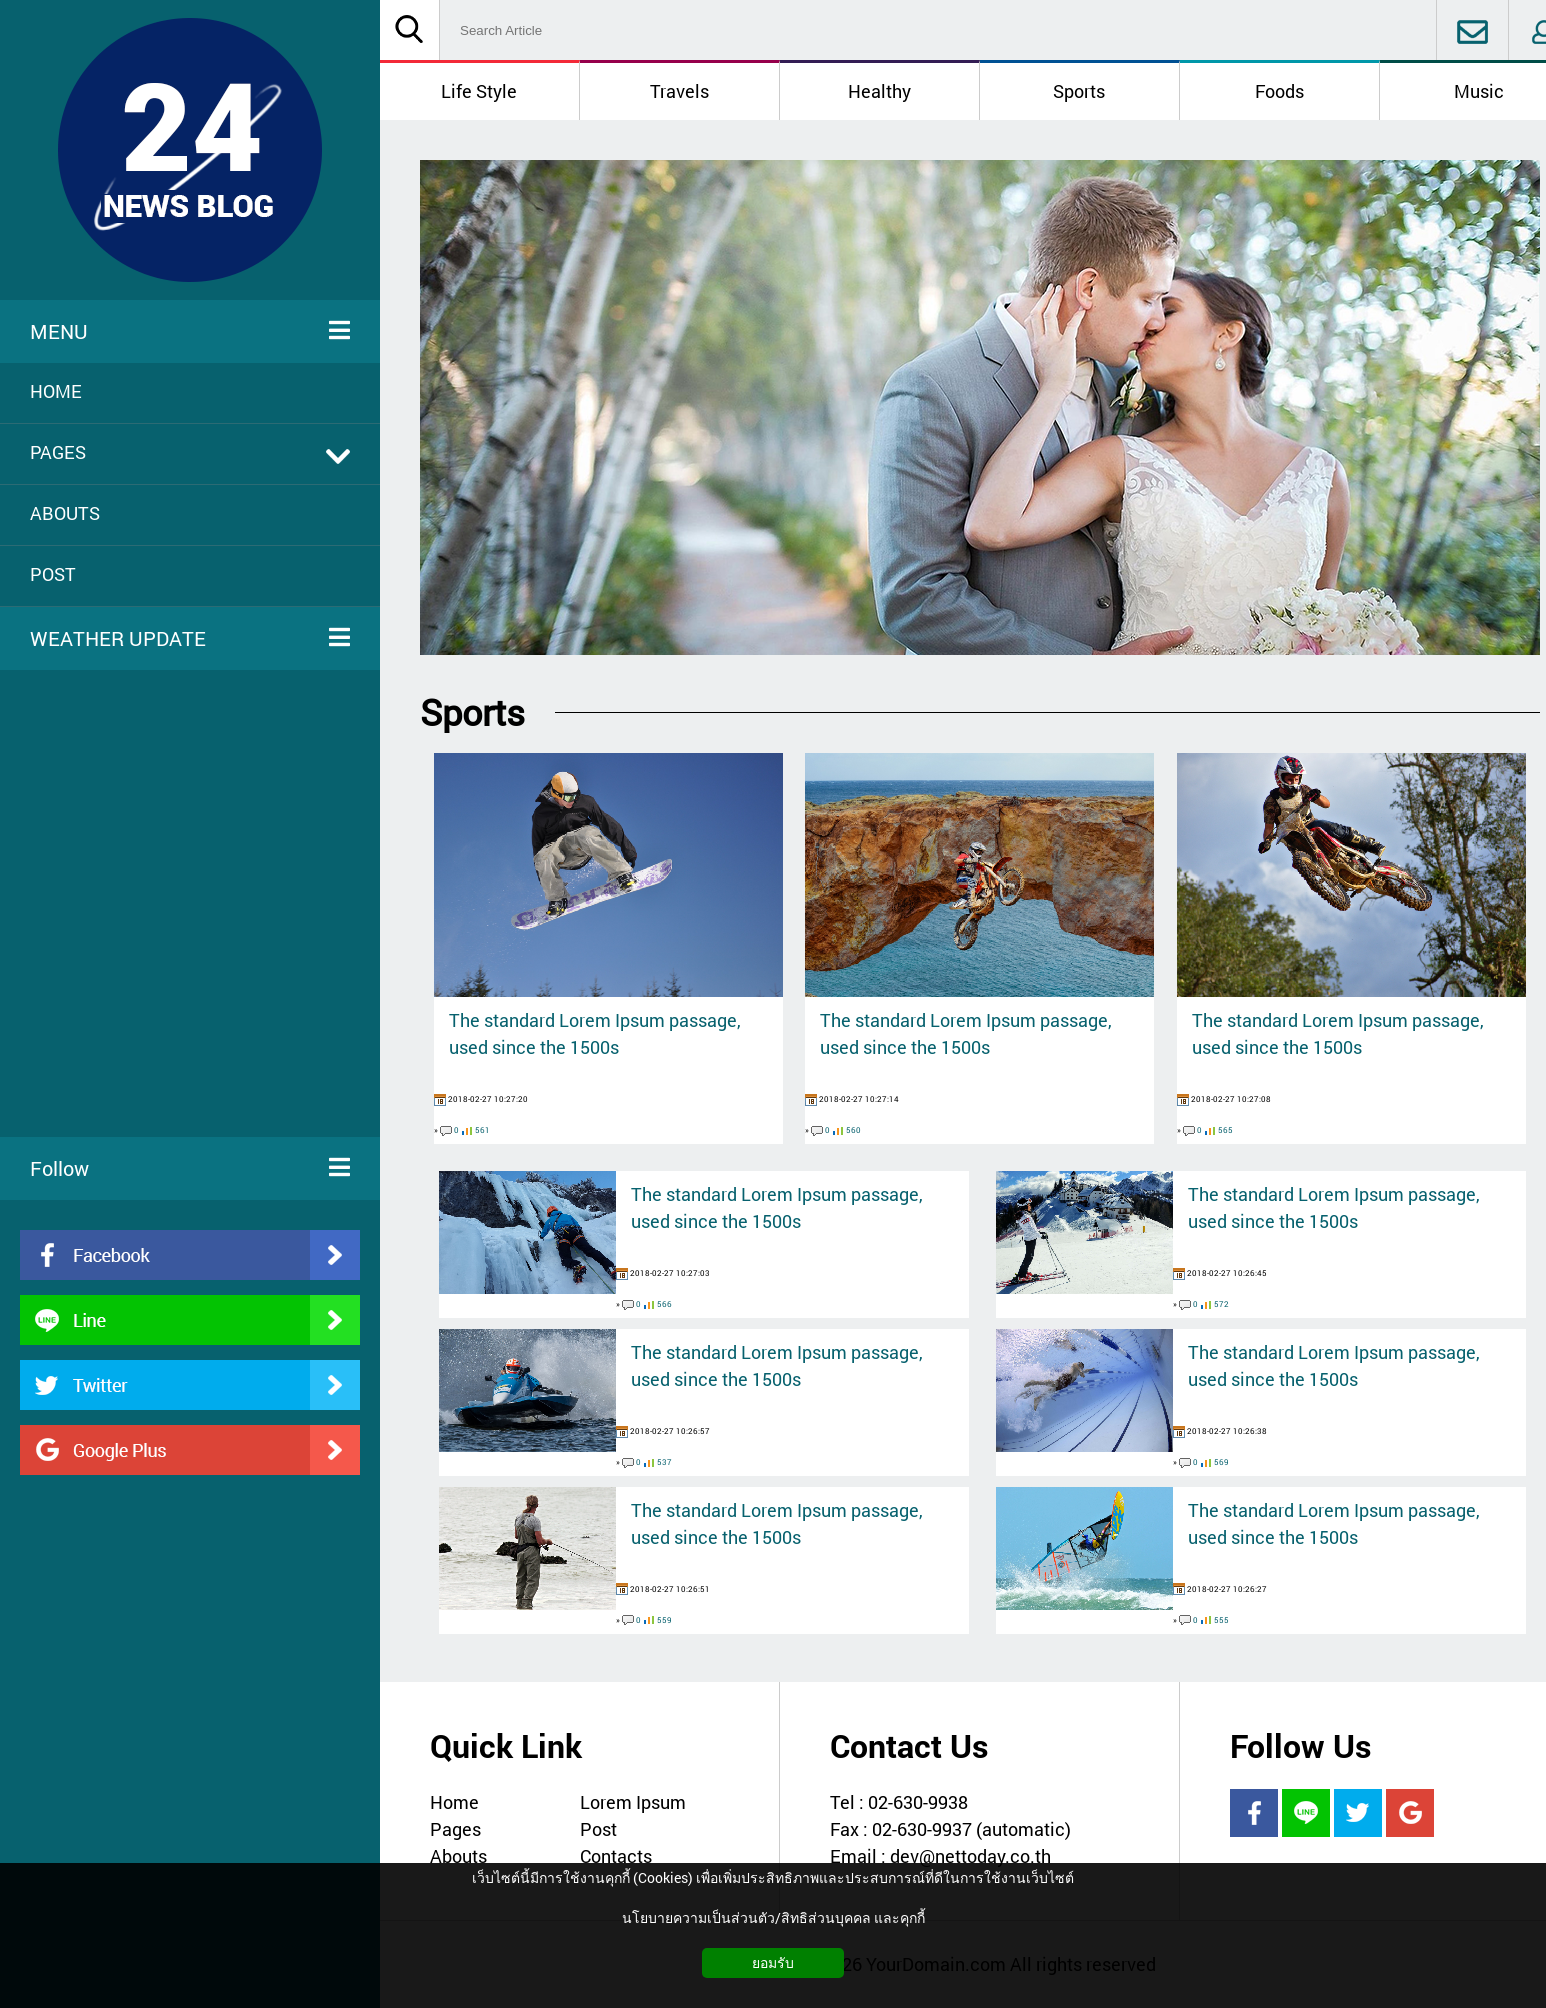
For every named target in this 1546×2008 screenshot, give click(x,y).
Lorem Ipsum (633, 1802)
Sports (1079, 91)
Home (454, 1802)
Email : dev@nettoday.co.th (940, 1856)
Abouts (458, 1856)
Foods (1279, 91)
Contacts (616, 1856)
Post (598, 1829)
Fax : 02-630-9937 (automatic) (950, 1829)
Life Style (479, 91)
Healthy (879, 91)
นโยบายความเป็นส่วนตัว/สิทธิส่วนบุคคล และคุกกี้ (773, 1917)
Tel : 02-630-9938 (899, 1802)
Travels (679, 91)
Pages (455, 1829)
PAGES (190, 452)
